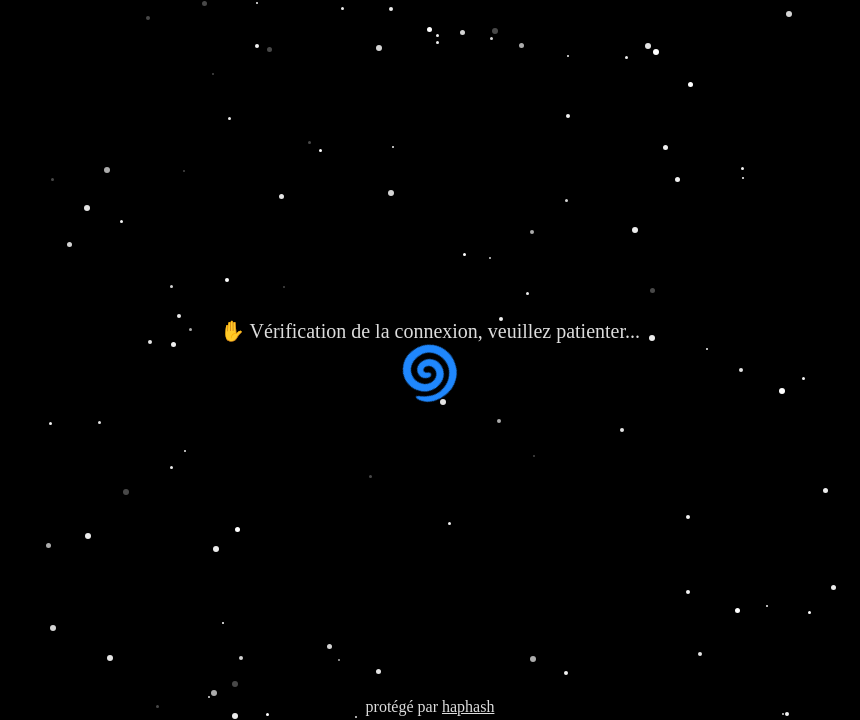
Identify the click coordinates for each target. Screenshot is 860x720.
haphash (468, 706)
